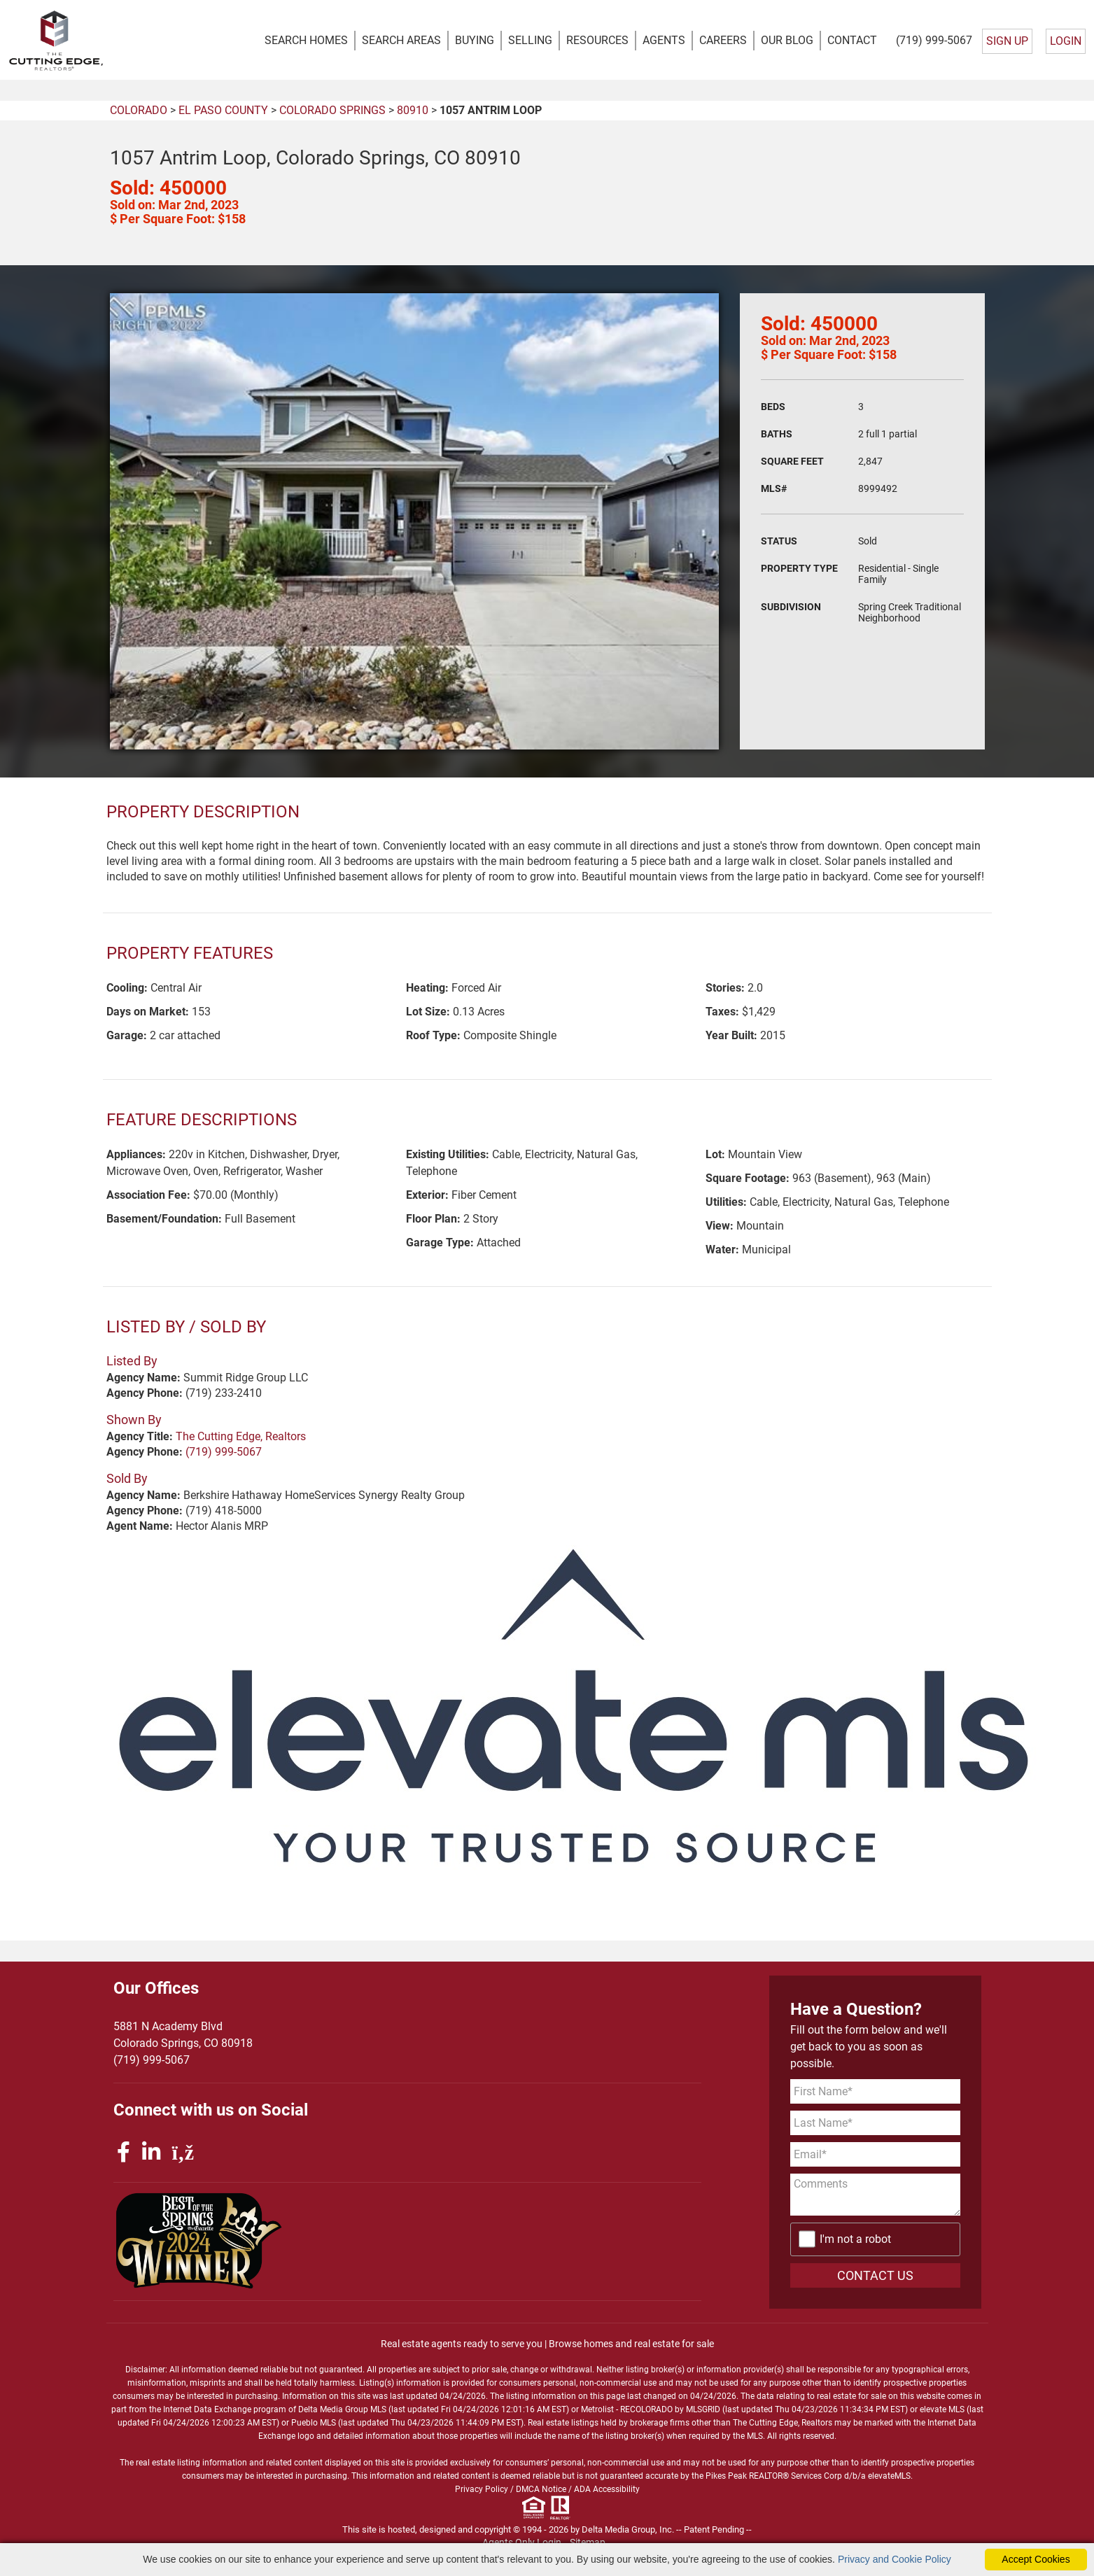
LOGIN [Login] (1065, 41)
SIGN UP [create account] (1007, 41)
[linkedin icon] (154, 2152)
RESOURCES (597, 40)
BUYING (474, 40)
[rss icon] (183, 2152)
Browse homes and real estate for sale (631, 2344)
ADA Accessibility (607, 2490)
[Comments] (875, 2195)
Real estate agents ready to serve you (461, 2344)
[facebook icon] (126, 2152)
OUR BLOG (787, 40)
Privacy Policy (481, 2490)
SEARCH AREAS (401, 40)
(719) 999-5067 (934, 40)
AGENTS (664, 40)
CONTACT (852, 40)
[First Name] (875, 2091)
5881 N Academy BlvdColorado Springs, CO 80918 (183, 2035)
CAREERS (723, 40)
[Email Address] (875, 2154)
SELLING (530, 40)
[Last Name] (875, 2123)
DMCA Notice (541, 2490)
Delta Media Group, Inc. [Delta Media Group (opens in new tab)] (628, 2530)
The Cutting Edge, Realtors (241, 1437)
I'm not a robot (855, 2239)
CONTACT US (875, 2276)
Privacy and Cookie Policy (894, 2559)
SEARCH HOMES (306, 40)
